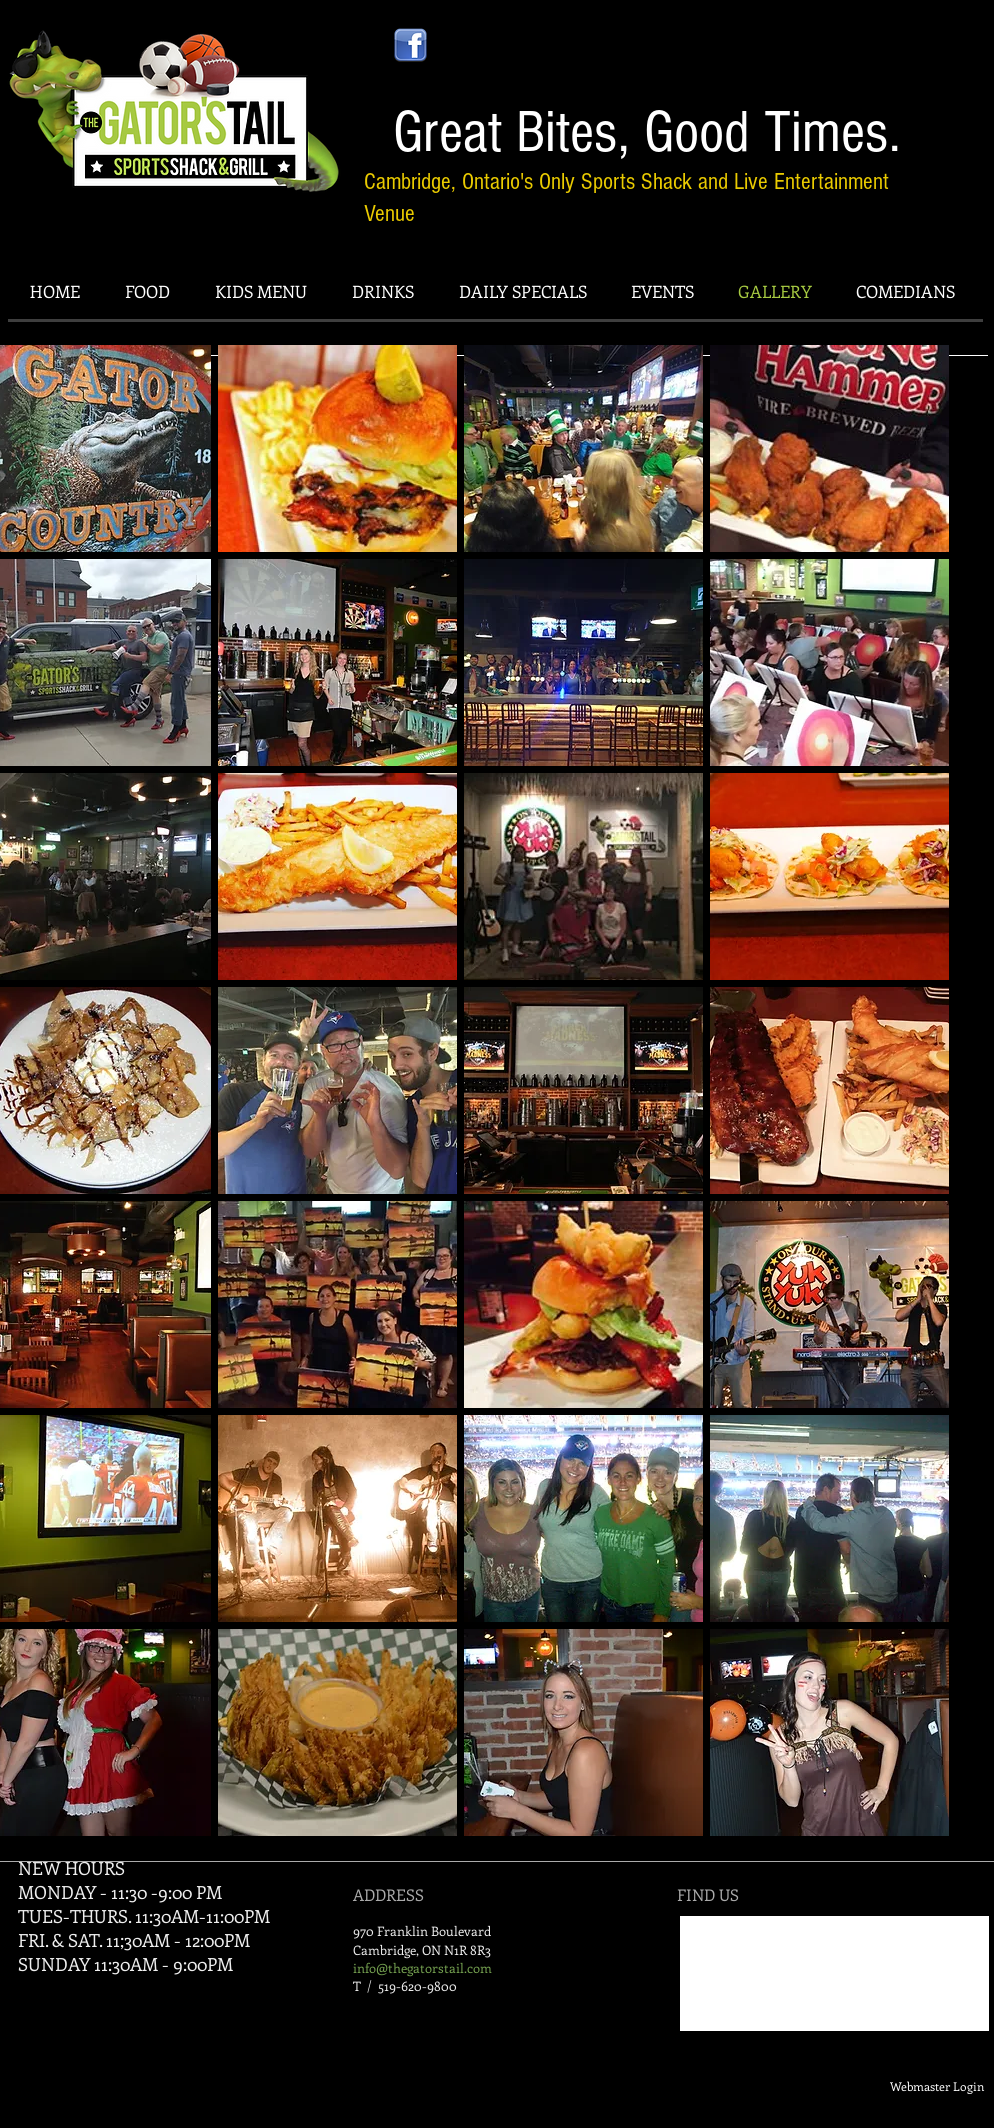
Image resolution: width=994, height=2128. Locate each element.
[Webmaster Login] (937, 2086)
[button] (337, 448)
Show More (461, 1852)
